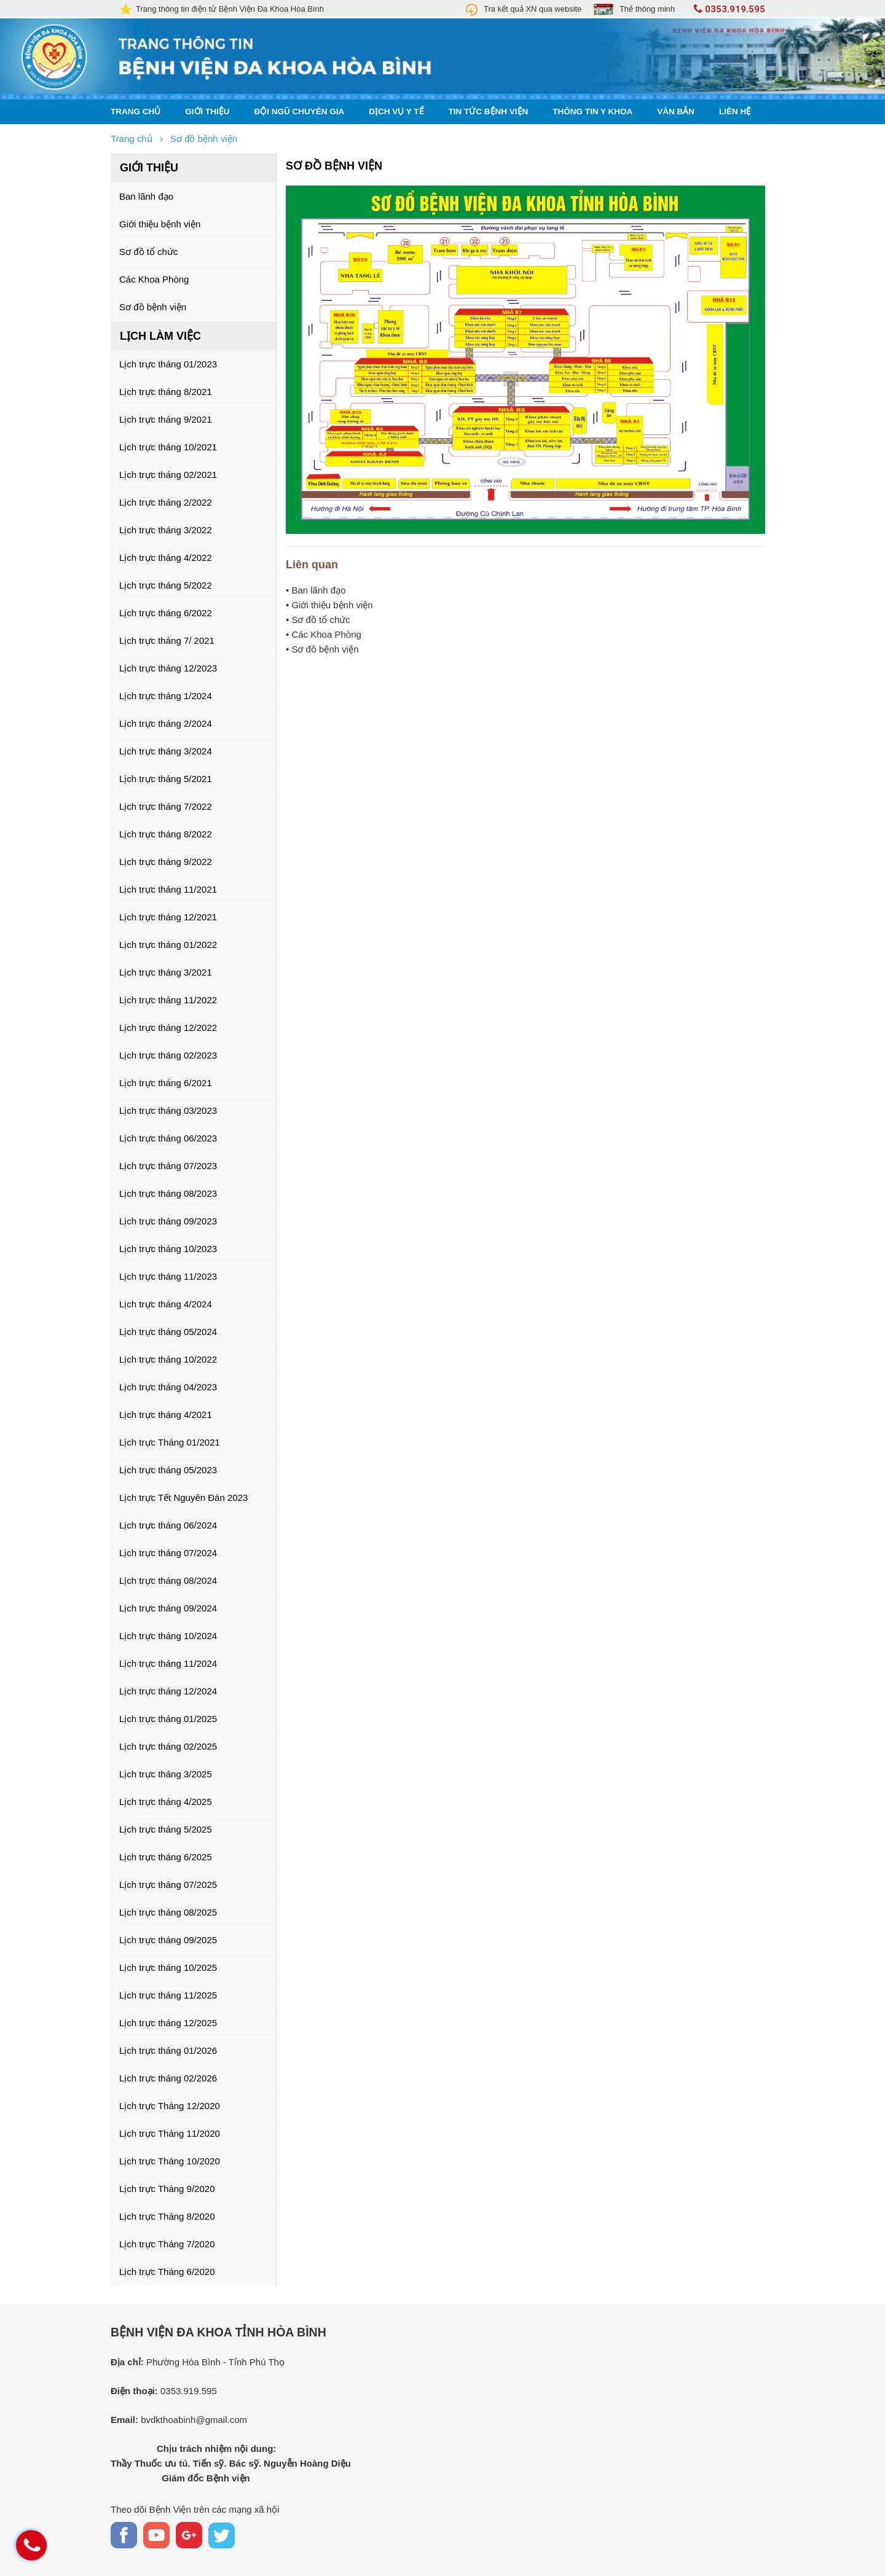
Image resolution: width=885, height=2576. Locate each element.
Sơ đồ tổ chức (148, 251)
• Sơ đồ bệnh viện (322, 649)
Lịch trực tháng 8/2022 (165, 834)
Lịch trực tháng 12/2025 (168, 2023)
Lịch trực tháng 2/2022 (165, 502)
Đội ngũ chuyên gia (299, 111)
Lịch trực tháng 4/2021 (165, 1414)
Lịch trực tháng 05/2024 (168, 1331)
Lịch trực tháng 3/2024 (165, 751)
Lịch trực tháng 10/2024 (168, 1636)
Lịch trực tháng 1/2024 (165, 696)
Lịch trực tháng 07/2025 (168, 1884)
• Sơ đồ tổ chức (318, 619)
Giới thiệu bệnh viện (159, 224)
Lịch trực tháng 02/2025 (168, 1746)
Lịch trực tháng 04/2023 (168, 1387)
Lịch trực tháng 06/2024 (168, 1525)
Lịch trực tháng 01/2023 (168, 364)
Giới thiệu (207, 111)
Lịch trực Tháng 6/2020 (167, 2271)
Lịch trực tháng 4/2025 (165, 1801)
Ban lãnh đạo (146, 196)
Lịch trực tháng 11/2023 (168, 1276)
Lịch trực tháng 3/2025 (165, 1774)
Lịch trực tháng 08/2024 (168, 1580)
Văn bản (675, 111)
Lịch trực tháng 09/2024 (168, 1608)
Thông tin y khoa (592, 111)
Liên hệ (735, 111)
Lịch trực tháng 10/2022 (168, 1359)
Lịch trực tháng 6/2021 (165, 1083)
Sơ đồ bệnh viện (152, 307)
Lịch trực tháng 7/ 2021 (166, 640)
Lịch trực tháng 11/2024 (168, 1663)
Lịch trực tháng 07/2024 (168, 1553)
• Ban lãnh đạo (316, 590)
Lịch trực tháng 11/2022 (168, 1000)
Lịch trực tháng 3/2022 (165, 530)
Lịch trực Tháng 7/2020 (167, 2244)
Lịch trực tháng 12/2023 (168, 668)
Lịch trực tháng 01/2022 (168, 944)
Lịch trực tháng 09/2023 (168, 1221)
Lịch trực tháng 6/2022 (165, 613)
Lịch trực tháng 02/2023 (168, 1055)
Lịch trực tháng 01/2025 (168, 1718)
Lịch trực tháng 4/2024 (165, 1304)
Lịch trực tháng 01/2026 (168, 2050)
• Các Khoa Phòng (323, 634)
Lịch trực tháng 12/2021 (168, 917)
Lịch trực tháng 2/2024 (165, 723)
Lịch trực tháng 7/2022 (165, 806)
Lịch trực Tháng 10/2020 (169, 2161)
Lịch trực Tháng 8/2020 (167, 2216)
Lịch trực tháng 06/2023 (168, 1138)
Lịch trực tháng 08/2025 (168, 1912)
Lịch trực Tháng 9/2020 (167, 2188)
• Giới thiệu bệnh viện (329, 605)
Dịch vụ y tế (396, 111)
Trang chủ (135, 111)
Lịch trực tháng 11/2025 (168, 1995)
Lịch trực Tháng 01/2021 (169, 1442)
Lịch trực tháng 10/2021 (168, 447)
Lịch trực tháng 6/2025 (165, 1857)
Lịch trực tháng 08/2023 (168, 1193)
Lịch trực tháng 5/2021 (165, 778)
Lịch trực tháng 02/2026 (168, 2078)
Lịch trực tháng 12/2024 (168, 1691)
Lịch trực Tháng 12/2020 (169, 2105)
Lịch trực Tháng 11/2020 (169, 2133)
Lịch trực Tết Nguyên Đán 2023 (183, 1497)
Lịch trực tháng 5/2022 (165, 585)
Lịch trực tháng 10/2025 (168, 1967)
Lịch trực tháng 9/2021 (165, 419)
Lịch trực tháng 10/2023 (168, 1248)
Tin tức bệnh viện (489, 111)
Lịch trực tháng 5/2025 (165, 1829)
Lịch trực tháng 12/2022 (168, 1027)
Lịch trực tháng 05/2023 (168, 1470)
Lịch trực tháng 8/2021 (165, 391)
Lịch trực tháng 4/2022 (165, 557)
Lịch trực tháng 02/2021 (168, 474)
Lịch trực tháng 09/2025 (168, 1940)
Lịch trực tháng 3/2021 (165, 972)
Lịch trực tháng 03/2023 (168, 1110)
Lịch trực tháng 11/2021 (168, 889)
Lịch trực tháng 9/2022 (165, 861)
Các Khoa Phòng (154, 279)
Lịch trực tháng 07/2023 (168, 1166)
